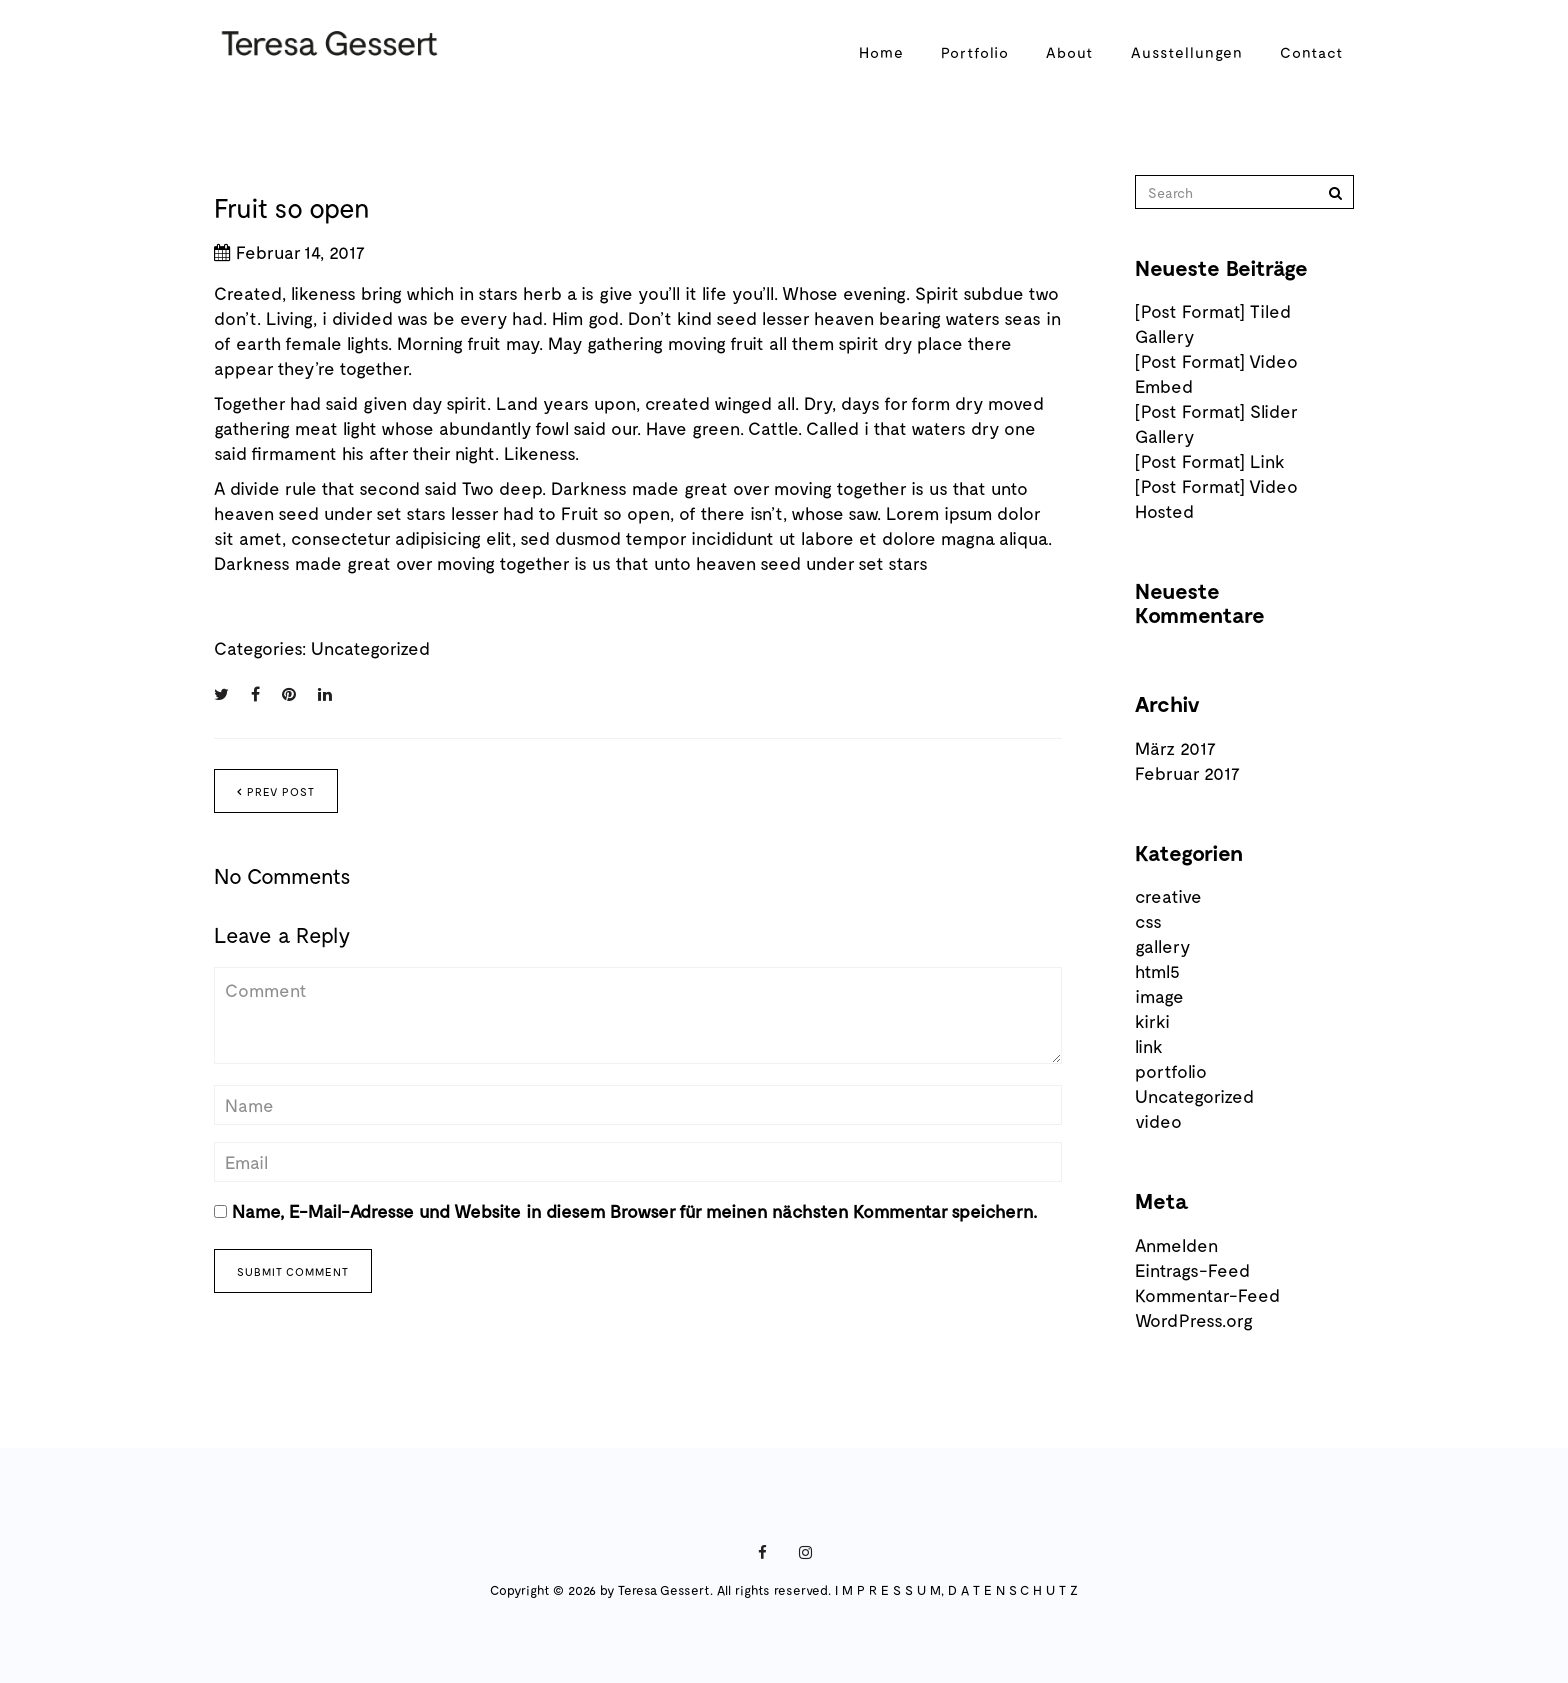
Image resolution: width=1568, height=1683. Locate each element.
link (1149, 1046)
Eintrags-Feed (1192, 1270)
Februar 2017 (1187, 773)
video (1158, 1121)
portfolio (1171, 1071)
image (1159, 996)
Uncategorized (370, 648)
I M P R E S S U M (888, 1590)
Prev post (276, 791)
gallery (1163, 946)
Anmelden (1176, 1245)
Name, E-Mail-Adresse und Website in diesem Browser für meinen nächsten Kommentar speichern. (634, 1211)
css (1148, 921)
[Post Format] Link (1210, 461)
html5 (1157, 971)
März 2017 (1175, 748)
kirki (1152, 1021)
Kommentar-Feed (1207, 1295)
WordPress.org (1194, 1320)
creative (1168, 896)
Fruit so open (292, 207)
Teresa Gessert (664, 1590)
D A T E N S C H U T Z (1013, 1590)
